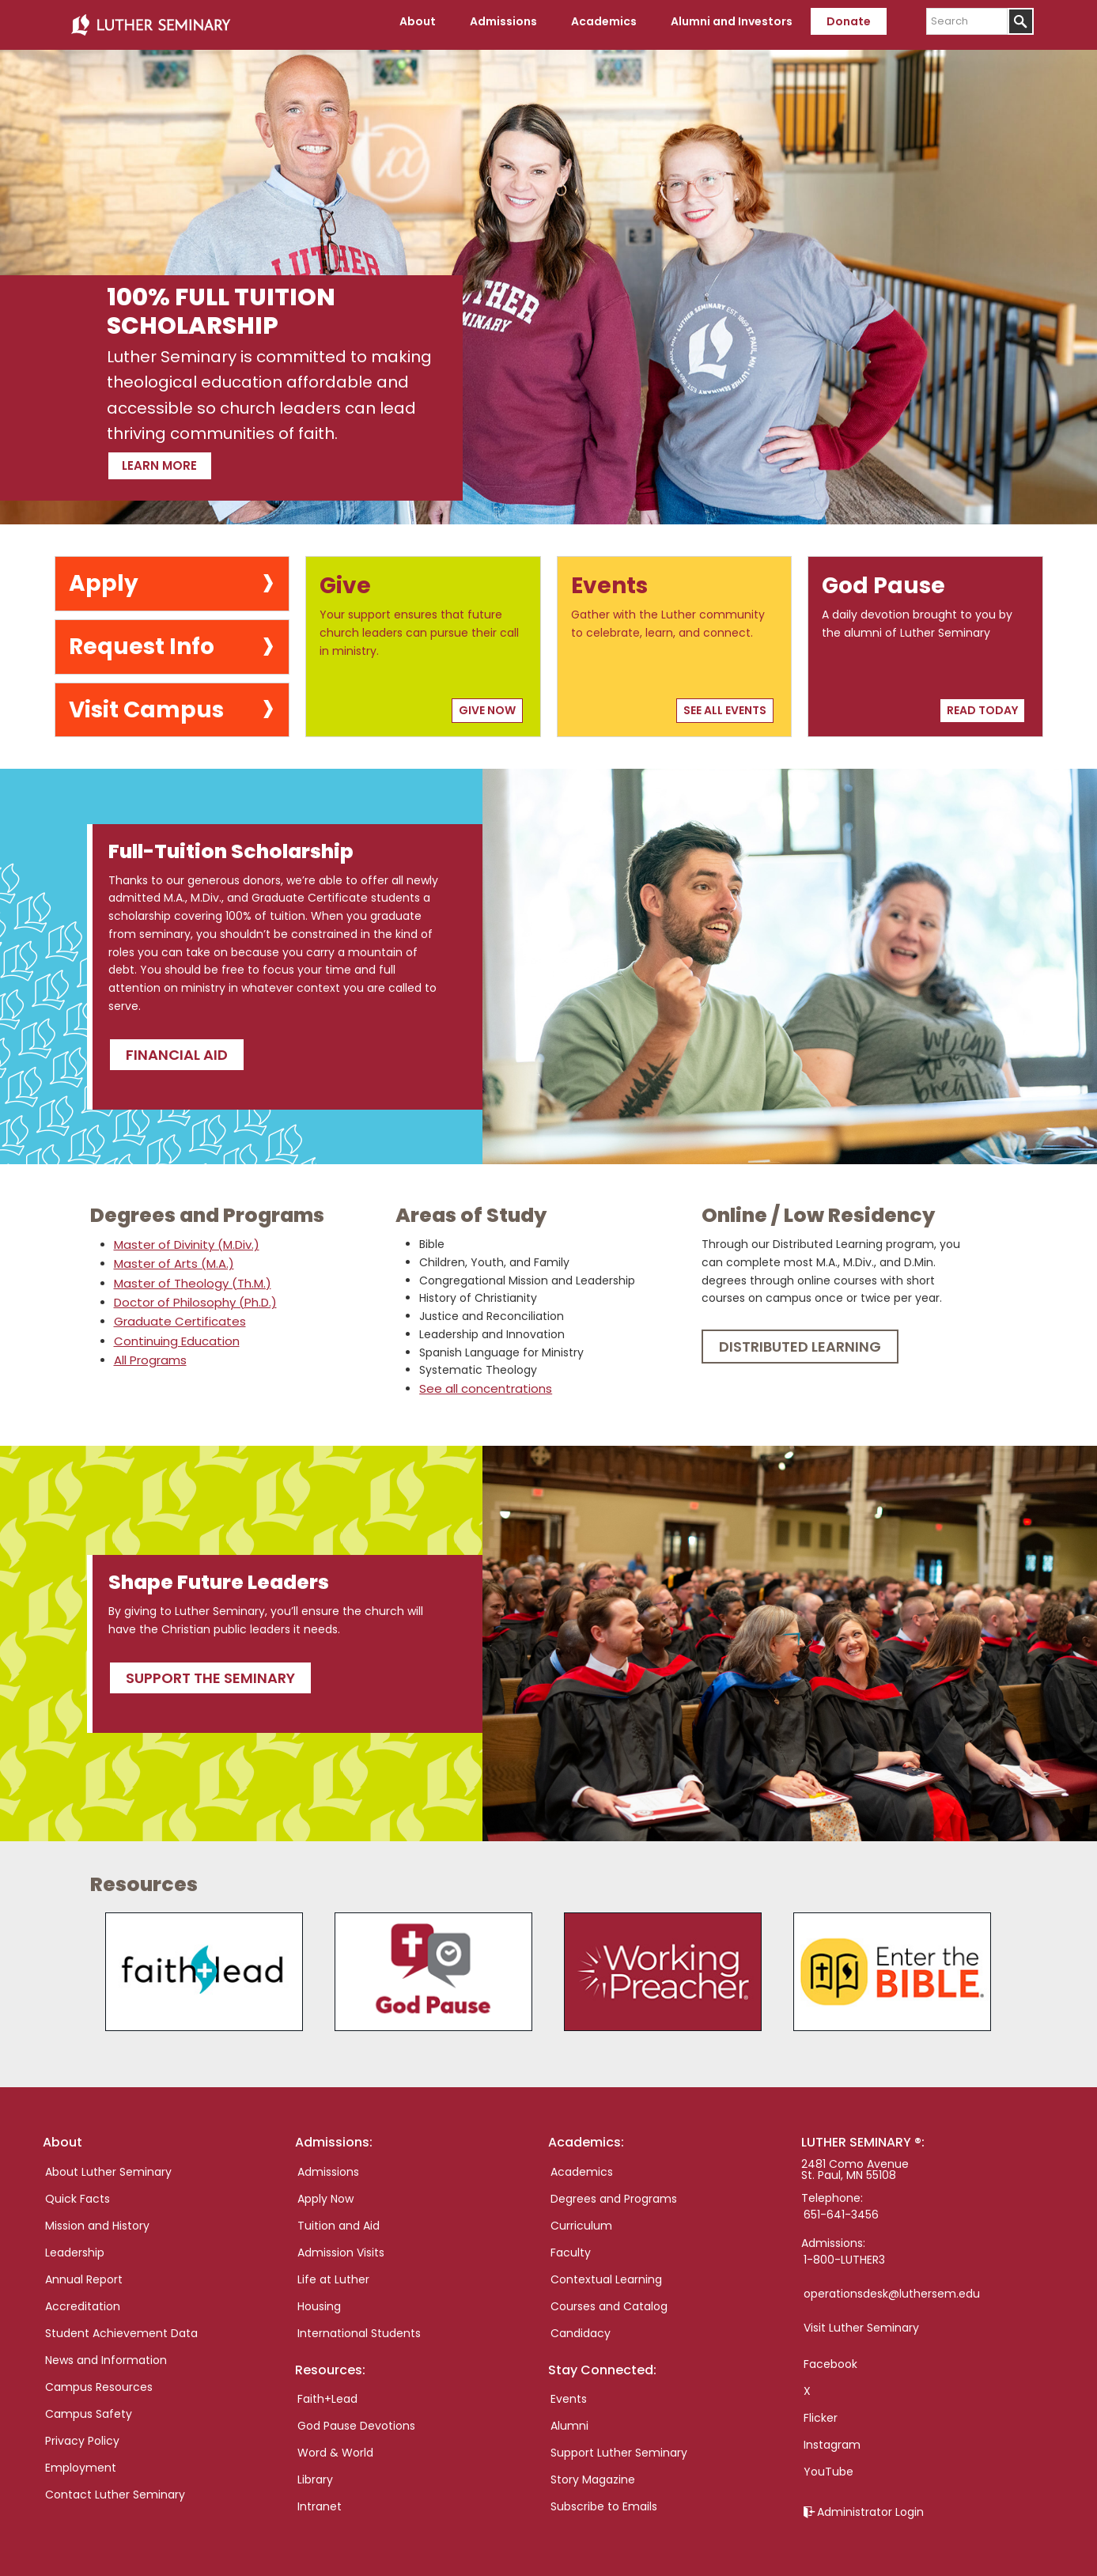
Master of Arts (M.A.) (170, 1257)
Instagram (832, 2437)
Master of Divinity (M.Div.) (184, 1238)
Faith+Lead (327, 2392)
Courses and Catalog (609, 2299)
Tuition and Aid (338, 2218)
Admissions (328, 2165)
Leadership (74, 2245)
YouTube (828, 2464)
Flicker (821, 2411)
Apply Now (325, 2192)
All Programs (148, 1352)
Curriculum (581, 2218)
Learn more (186, 456)
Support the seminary (210, 1671)
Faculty (570, 2245)
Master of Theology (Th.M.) (189, 1276)
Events (568, 2392)
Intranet (319, 2499)
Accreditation (82, 2299)
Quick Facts (77, 2192)
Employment (80, 2460)
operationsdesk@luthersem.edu (892, 2286)
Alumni (569, 2419)
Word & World (335, 2445)
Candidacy (580, 2326)
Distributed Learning (800, 1341)
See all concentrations (481, 1382)
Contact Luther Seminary (115, 2487)
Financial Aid (177, 1048)
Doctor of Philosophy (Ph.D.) (191, 1295)
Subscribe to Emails (603, 2499)
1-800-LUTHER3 (844, 2252)
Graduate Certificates (175, 1314)
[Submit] (1021, 21)
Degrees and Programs (613, 2192)
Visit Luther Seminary (861, 2320)
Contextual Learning (606, 2272)
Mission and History (97, 2218)
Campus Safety (88, 2407)
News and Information (106, 2353)
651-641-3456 (841, 2207)
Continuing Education (173, 1333)
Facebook (830, 2357)
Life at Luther (333, 2272)
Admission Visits (340, 2245)
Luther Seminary (150, 22)
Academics (581, 2165)
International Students (359, 2326)
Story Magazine (592, 2472)
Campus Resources (99, 2380)
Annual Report (84, 2272)
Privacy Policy (82, 2434)
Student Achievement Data (121, 2326)
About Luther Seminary (108, 2165)
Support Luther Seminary (618, 2445)
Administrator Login (870, 2505)
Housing (319, 2299)
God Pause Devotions (356, 2419)
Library (315, 2472)
